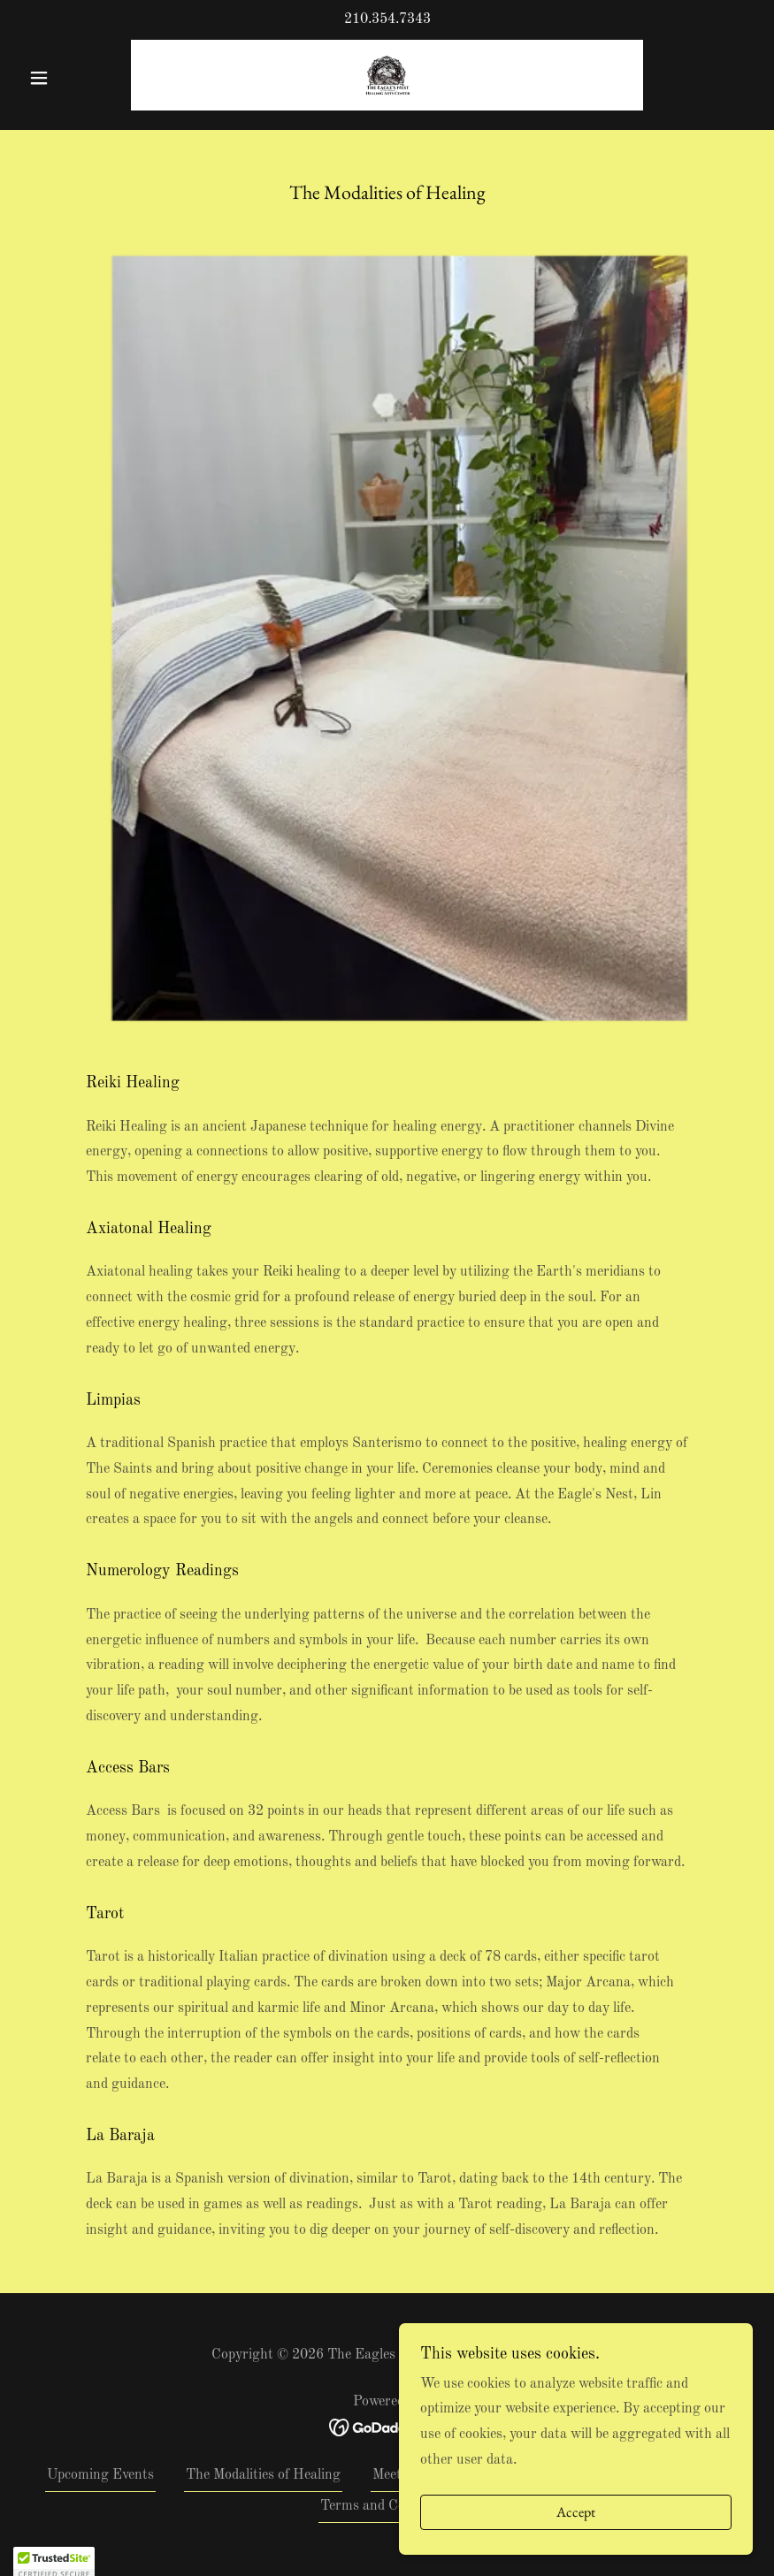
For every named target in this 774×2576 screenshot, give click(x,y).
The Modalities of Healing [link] (263, 2475)
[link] (387, 75)
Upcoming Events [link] (100, 2475)
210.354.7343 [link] (387, 19)
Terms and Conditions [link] (387, 2506)
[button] (76, 77)
